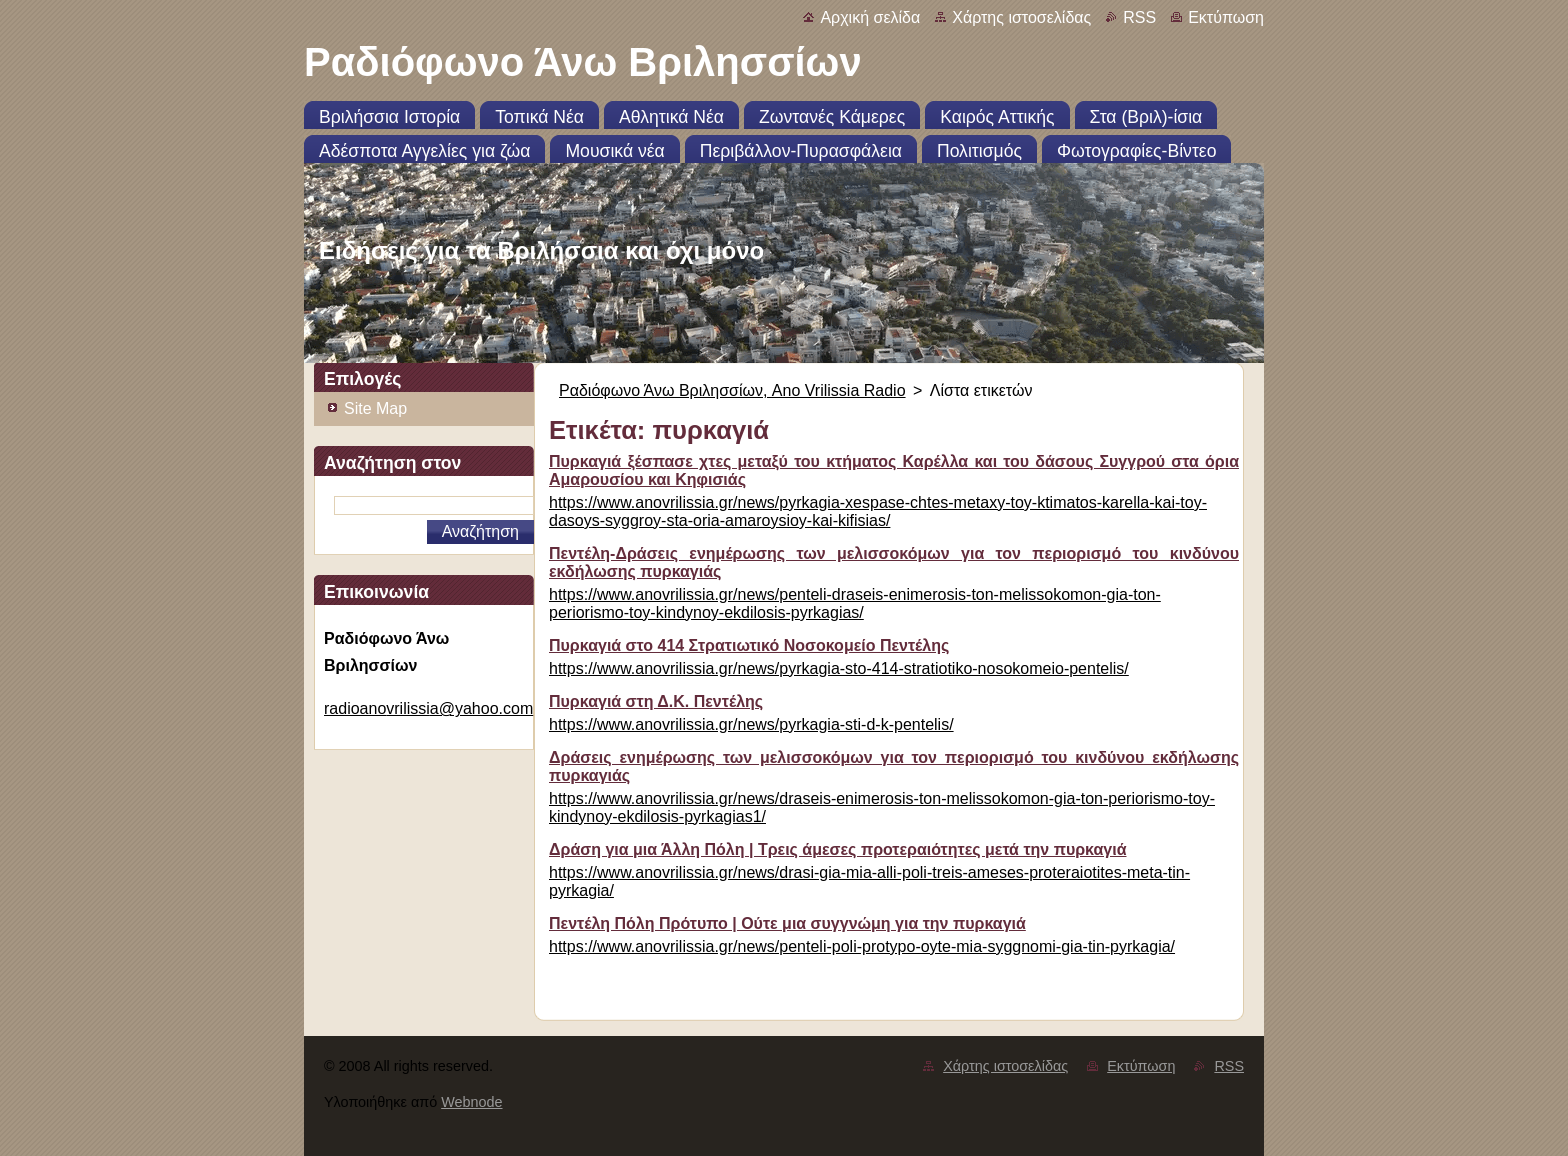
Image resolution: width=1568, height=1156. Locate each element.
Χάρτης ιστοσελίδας (1021, 17)
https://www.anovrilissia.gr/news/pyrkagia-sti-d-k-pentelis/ (751, 724)
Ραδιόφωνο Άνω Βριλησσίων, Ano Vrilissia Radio (732, 390)
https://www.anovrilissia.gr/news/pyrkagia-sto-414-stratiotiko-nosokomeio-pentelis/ (839, 668)
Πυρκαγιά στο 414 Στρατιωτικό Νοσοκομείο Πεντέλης (749, 645)
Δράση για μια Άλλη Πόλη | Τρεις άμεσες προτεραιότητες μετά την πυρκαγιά (838, 849)
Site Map (375, 408)
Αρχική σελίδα (870, 17)
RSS (1139, 17)
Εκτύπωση (1226, 17)
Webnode (471, 1102)
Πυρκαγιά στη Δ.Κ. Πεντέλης (656, 701)
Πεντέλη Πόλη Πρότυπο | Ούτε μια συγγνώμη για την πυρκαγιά (787, 923)
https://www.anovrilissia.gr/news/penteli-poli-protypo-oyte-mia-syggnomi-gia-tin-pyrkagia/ (862, 946)
